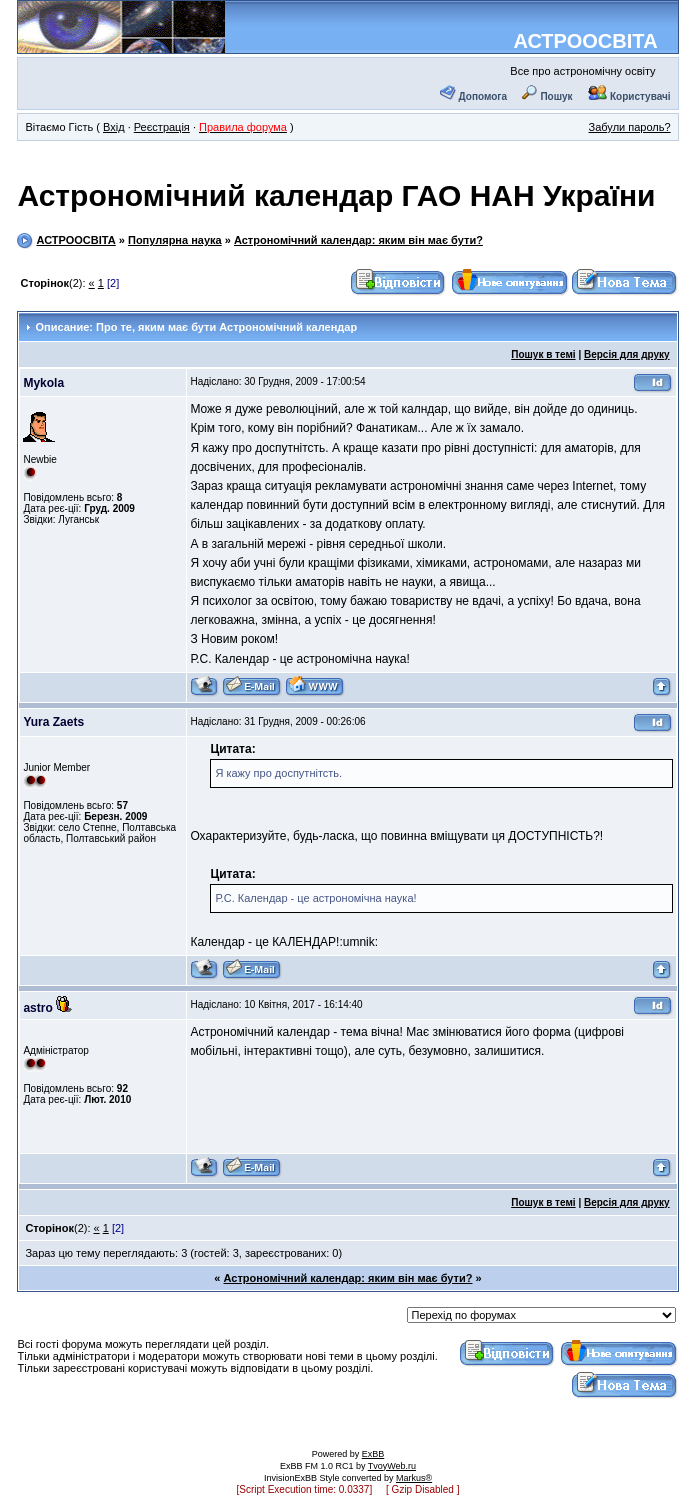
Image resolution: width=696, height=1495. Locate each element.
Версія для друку (627, 354)
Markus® (414, 1478)
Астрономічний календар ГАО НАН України (336, 195)
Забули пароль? (630, 127)
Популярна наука (175, 240)
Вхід (114, 127)
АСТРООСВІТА (585, 41)
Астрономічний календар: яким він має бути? (358, 240)
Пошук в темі (543, 354)
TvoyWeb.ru (392, 1466)
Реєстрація (162, 127)
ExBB (373, 1454)
